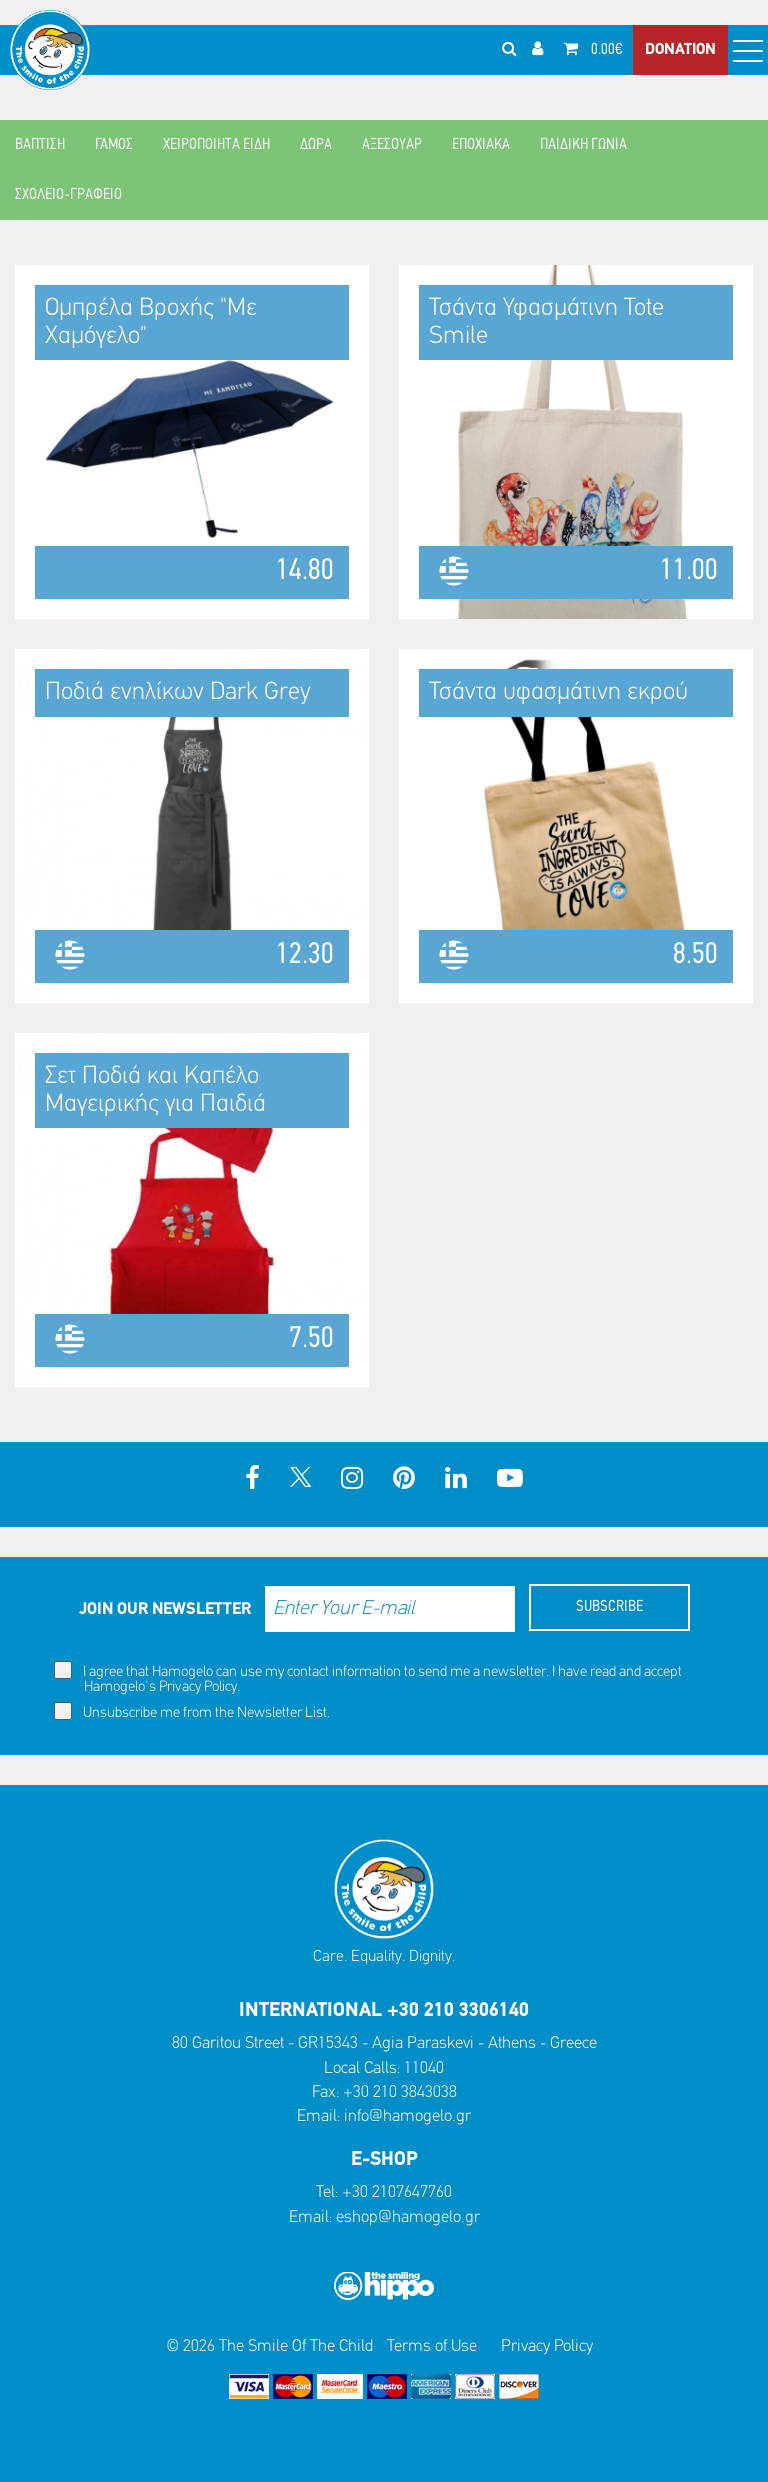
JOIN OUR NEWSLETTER (165, 1609)
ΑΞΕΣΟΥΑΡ (392, 145)
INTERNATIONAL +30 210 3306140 (384, 2011)
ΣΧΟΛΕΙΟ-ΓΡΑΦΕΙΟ (68, 195)
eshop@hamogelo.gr (408, 2217)
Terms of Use (432, 2346)
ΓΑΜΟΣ (114, 145)
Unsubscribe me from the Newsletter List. (192, 1711)
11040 (424, 2068)
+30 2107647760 (397, 2192)
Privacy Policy (198, 1687)
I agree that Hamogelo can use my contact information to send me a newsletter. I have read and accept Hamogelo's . (368, 1678)
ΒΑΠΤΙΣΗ (40, 145)
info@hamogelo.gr (407, 2116)
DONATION (680, 50)
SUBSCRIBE (609, 1607)
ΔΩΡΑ (316, 145)
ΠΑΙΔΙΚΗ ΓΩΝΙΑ (583, 145)
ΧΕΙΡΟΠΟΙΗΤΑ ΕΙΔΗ (216, 145)
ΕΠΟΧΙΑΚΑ (481, 145)
